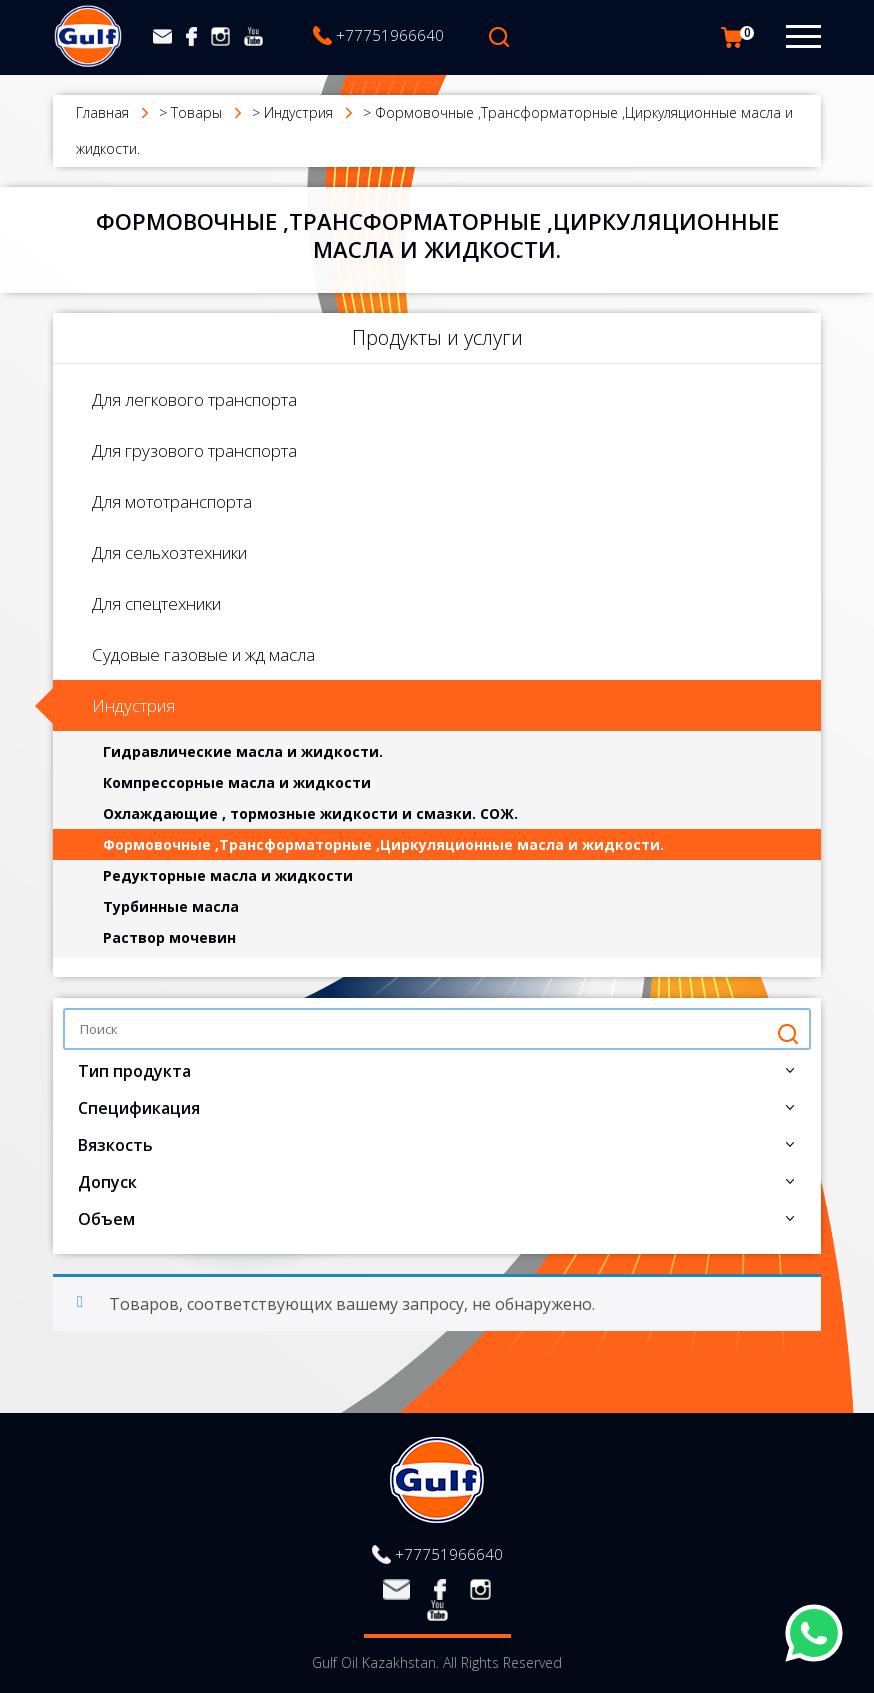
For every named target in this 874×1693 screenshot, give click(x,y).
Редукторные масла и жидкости (228, 875)
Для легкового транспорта (194, 399)
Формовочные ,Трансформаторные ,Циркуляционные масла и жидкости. (383, 844)
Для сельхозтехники (169, 552)
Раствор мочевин (169, 937)
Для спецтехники (156, 603)
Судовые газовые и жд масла (203, 654)
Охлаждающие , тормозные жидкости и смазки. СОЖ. (310, 813)
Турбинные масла (171, 906)
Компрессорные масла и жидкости (237, 782)
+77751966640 (390, 35)
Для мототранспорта (172, 501)
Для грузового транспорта (194, 450)
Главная (102, 112)
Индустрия (133, 705)
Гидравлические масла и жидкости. (243, 751)
